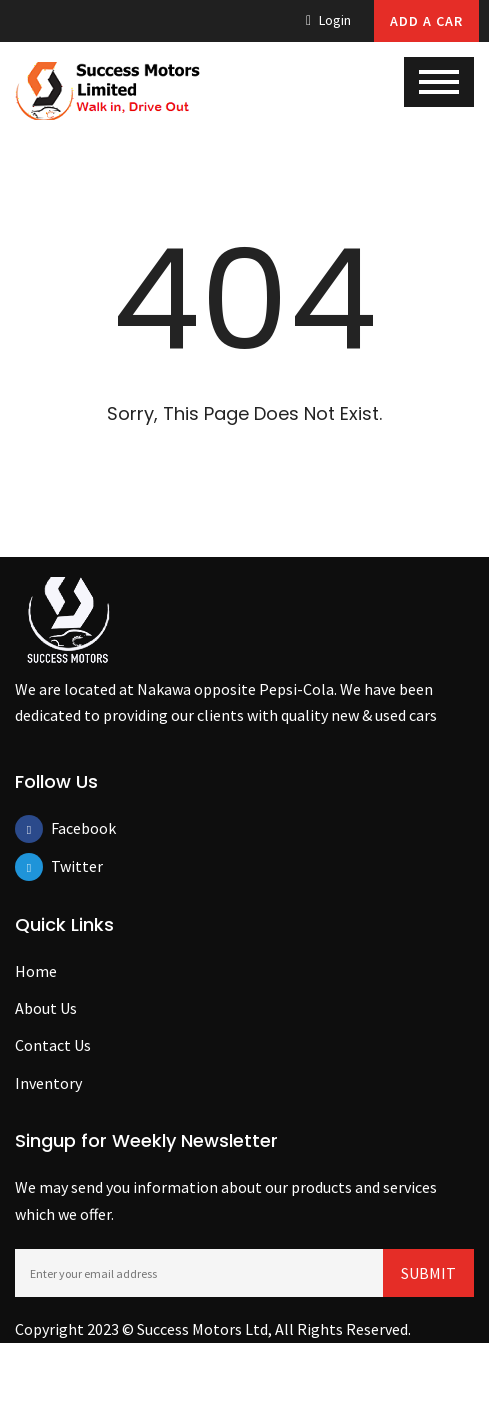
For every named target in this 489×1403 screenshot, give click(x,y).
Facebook (65, 828)
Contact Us (53, 1045)
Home (36, 971)
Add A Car (426, 21)
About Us (46, 1008)
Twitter (65, 866)
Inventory (48, 1083)
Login (328, 20)
